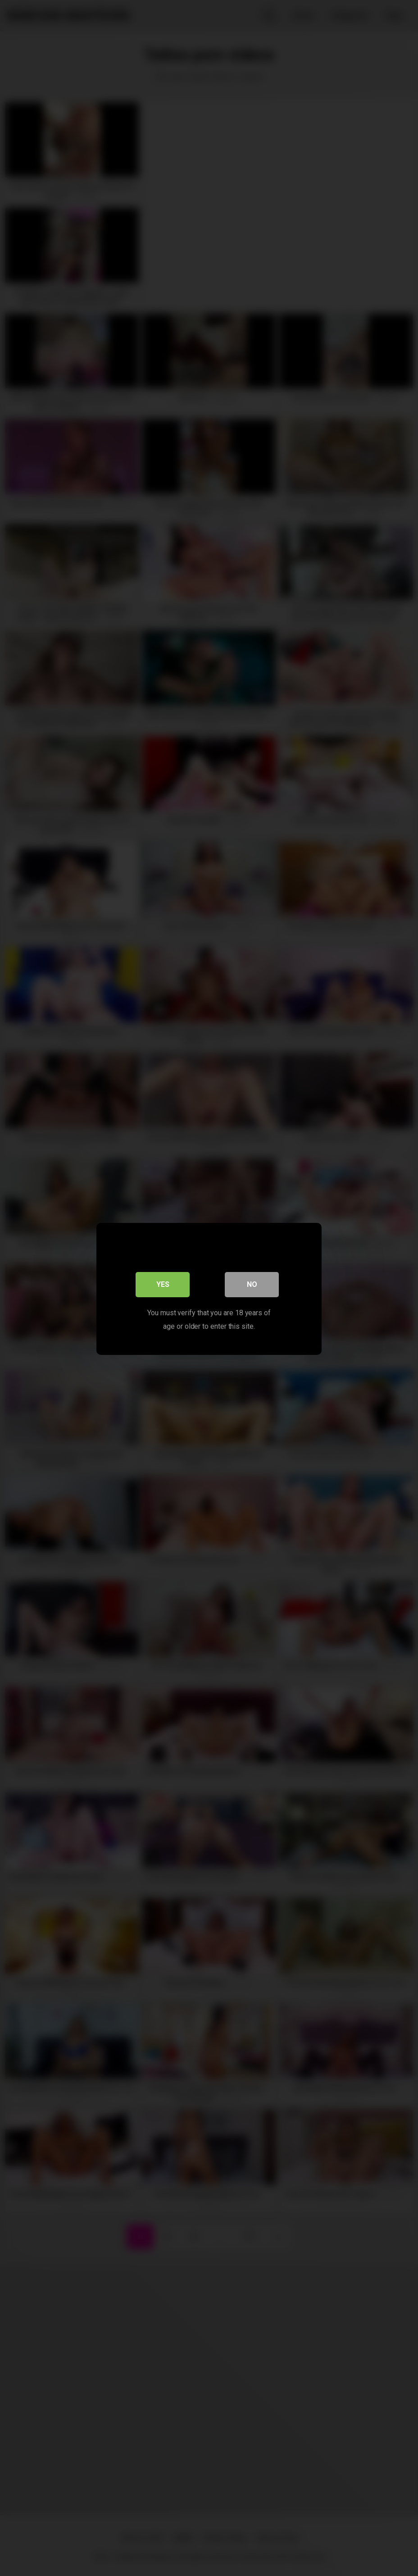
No (252, 1283)
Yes (162, 1283)
